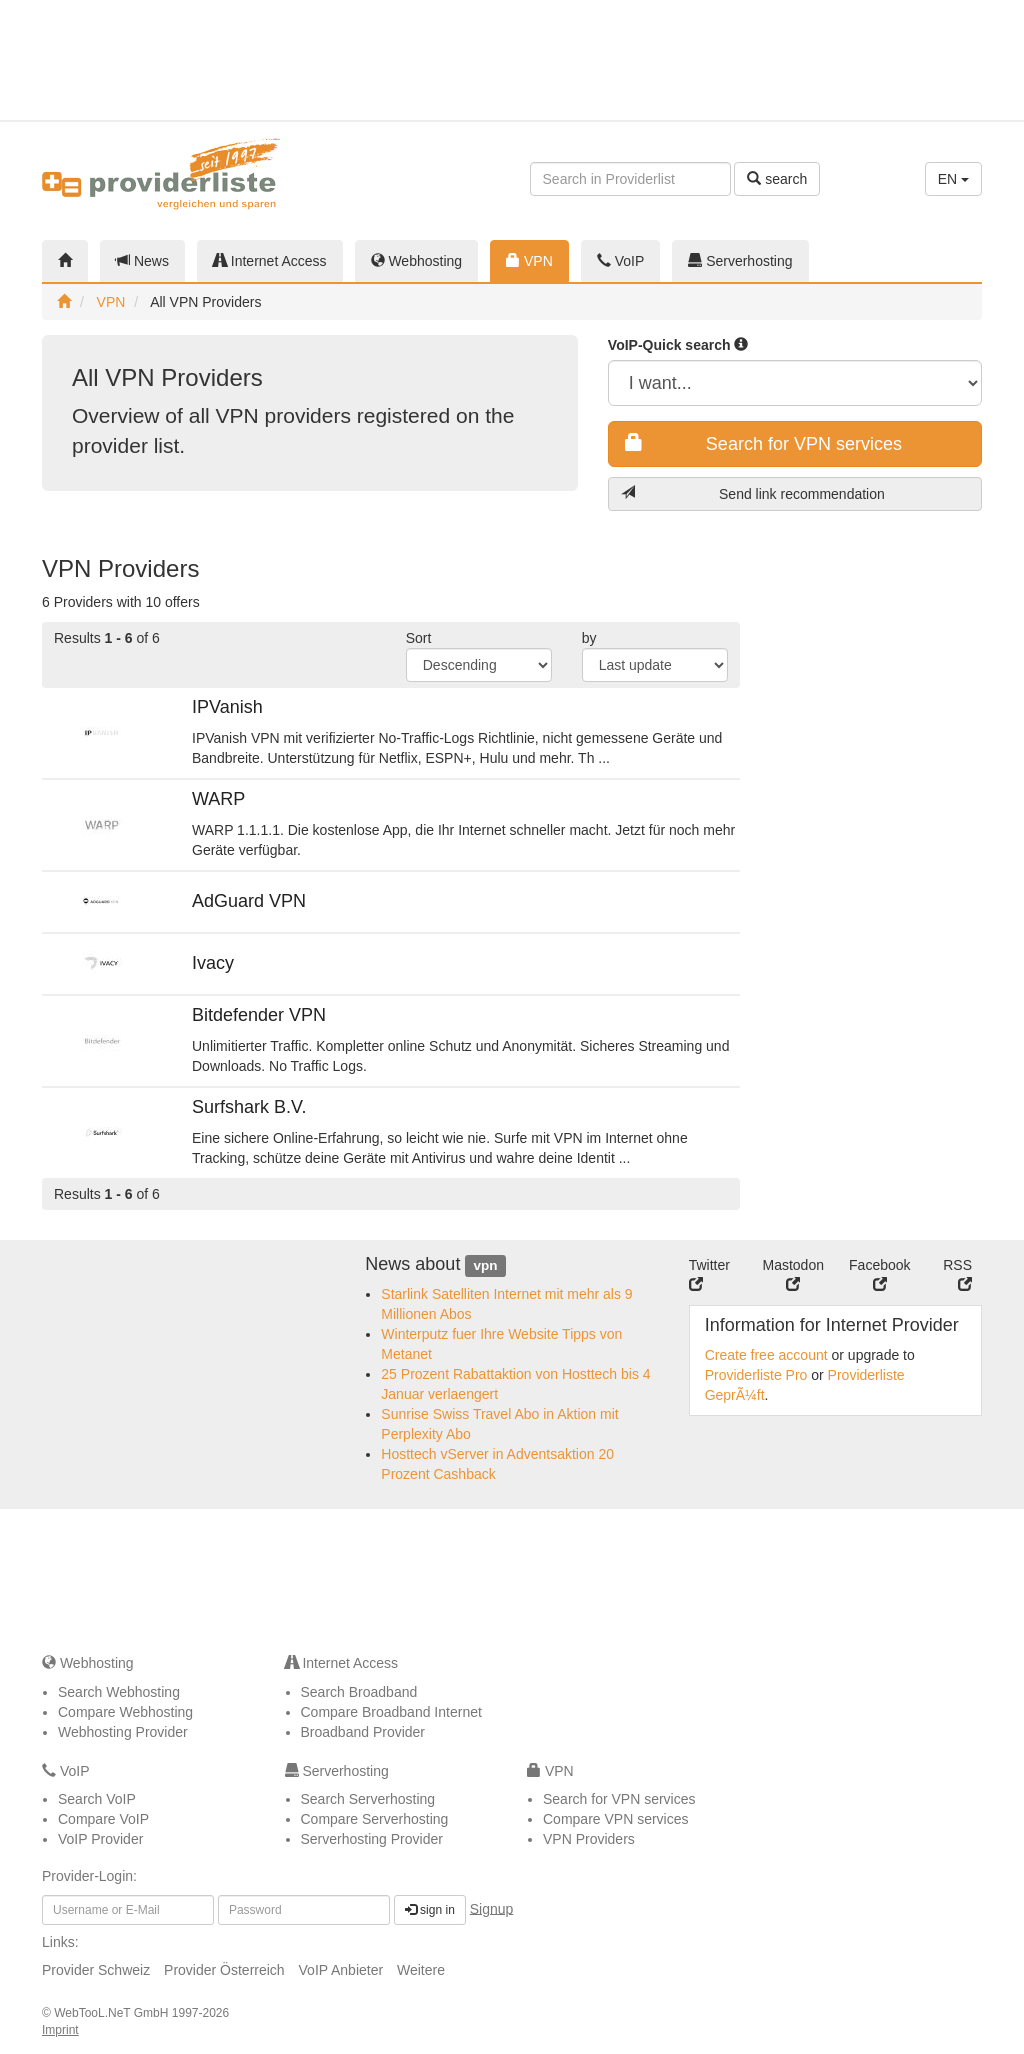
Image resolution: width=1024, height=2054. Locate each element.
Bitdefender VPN (259, 1015)
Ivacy (213, 963)
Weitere (421, 1970)
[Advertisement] (916, 60)
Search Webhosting (119, 1692)
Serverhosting (740, 261)
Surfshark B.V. (249, 1107)
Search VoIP (97, 1799)
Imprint (60, 2030)
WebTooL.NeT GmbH (113, 2013)
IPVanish (227, 707)
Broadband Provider (363, 1732)
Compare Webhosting (125, 1712)
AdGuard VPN (249, 901)
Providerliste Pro (756, 1375)
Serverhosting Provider (372, 1839)
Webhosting (417, 261)
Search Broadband (359, 1692)
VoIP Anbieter (341, 1970)
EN (953, 179)
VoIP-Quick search (678, 345)
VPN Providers (589, 1839)
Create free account (766, 1355)
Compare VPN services (616, 1819)
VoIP (620, 261)
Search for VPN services (763, 443)
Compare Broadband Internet (391, 1712)
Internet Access (270, 261)
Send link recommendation (753, 493)
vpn (485, 1265)
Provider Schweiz (96, 1970)
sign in (430, 1910)
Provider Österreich (224, 1970)
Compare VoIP (103, 1819)
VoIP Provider (100, 1839)
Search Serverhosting (368, 1799)
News (142, 261)
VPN (529, 261)
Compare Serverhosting (375, 1819)
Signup (492, 1908)
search (777, 179)
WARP (218, 799)
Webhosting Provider (123, 1732)
